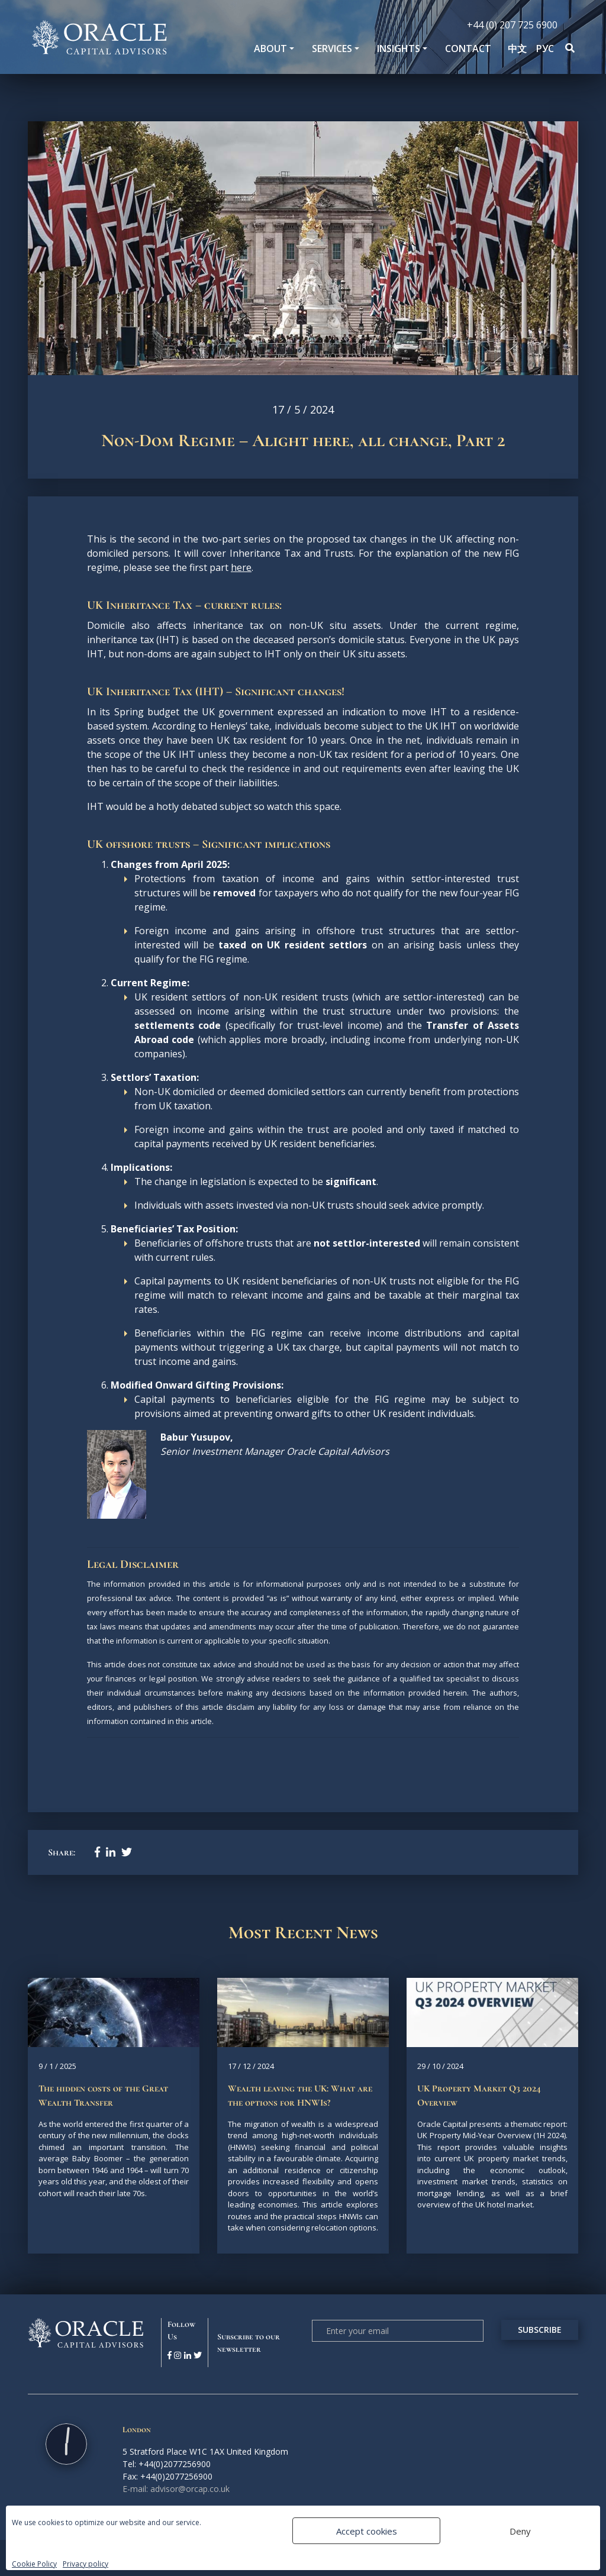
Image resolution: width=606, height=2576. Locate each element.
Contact (468, 48)
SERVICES (332, 48)
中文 (517, 48)
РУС (545, 48)
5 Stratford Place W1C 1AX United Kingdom (205, 2451)
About (270, 48)
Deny (520, 2531)
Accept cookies (366, 2531)
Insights (398, 48)
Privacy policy (85, 2564)
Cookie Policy (34, 2564)
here (241, 567)
